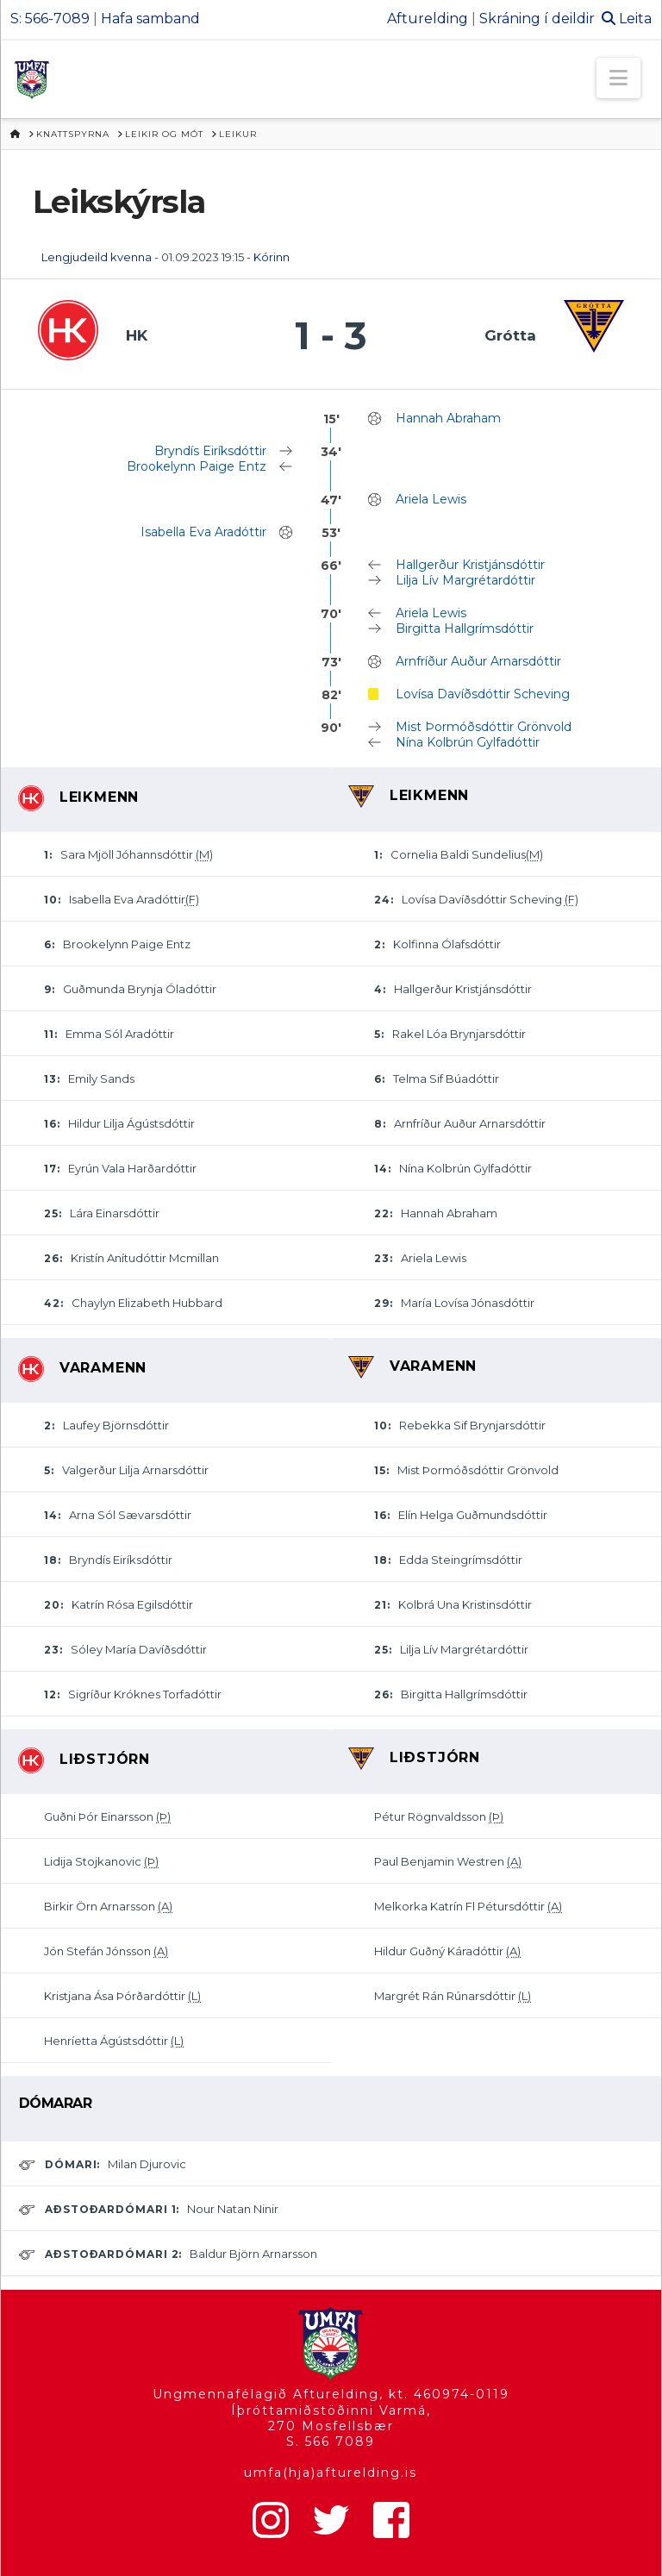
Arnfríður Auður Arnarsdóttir (478, 661)
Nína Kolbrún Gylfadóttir (468, 742)
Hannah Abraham (448, 418)
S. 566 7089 (330, 2441)
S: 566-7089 (50, 18)
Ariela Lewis (431, 499)
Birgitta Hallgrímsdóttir (465, 628)
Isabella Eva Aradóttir (203, 532)
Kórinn (271, 257)
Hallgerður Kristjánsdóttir (470, 564)
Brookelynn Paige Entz (196, 466)
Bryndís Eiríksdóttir (210, 451)
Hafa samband (150, 18)
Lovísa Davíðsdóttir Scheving (483, 694)
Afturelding (427, 18)
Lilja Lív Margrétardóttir (465, 580)
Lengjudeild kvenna (96, 257)
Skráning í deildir (537, 18)
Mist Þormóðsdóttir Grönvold (483, 727)
